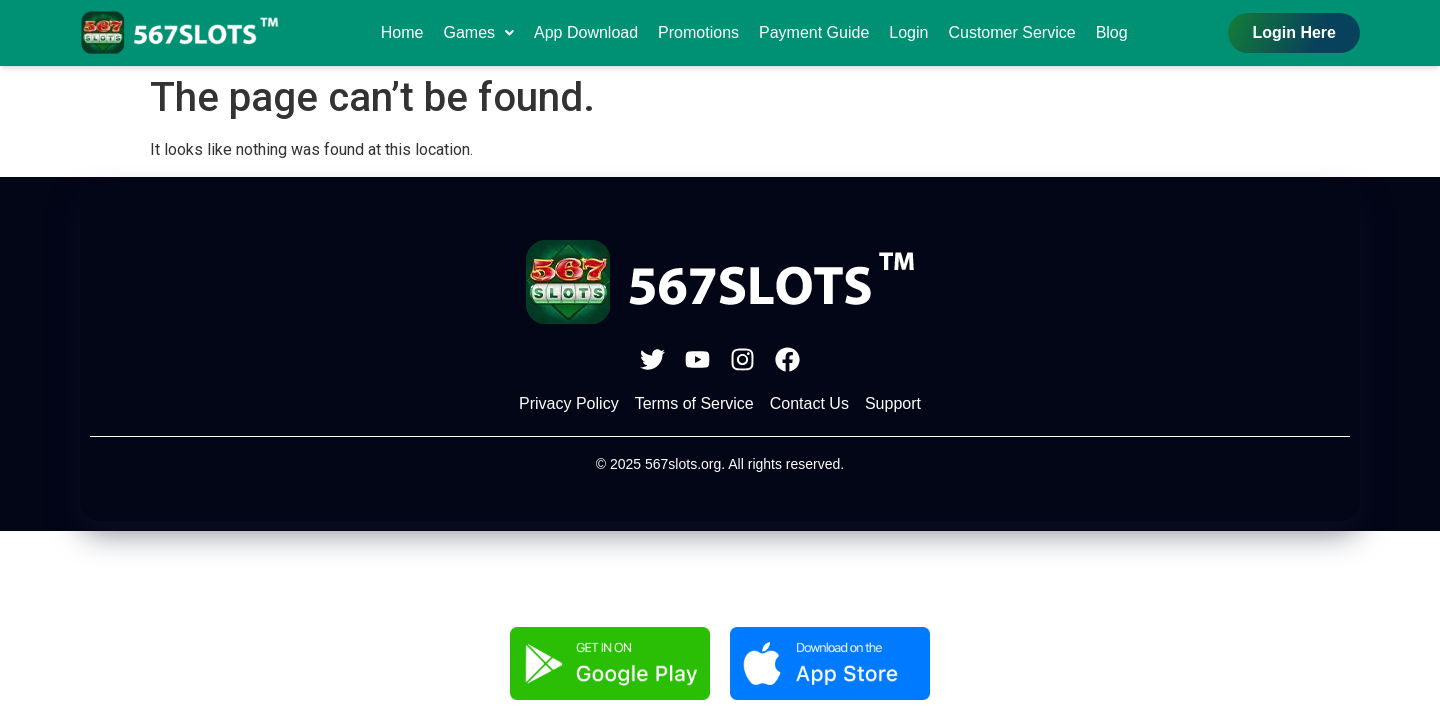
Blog (1112, 32)
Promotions (698, 32)
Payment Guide (814, 32)
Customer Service (1011, 32)
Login (908, 32)
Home (402, 32)
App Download (586, 32)
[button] (478, 33)
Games (478, 32)
